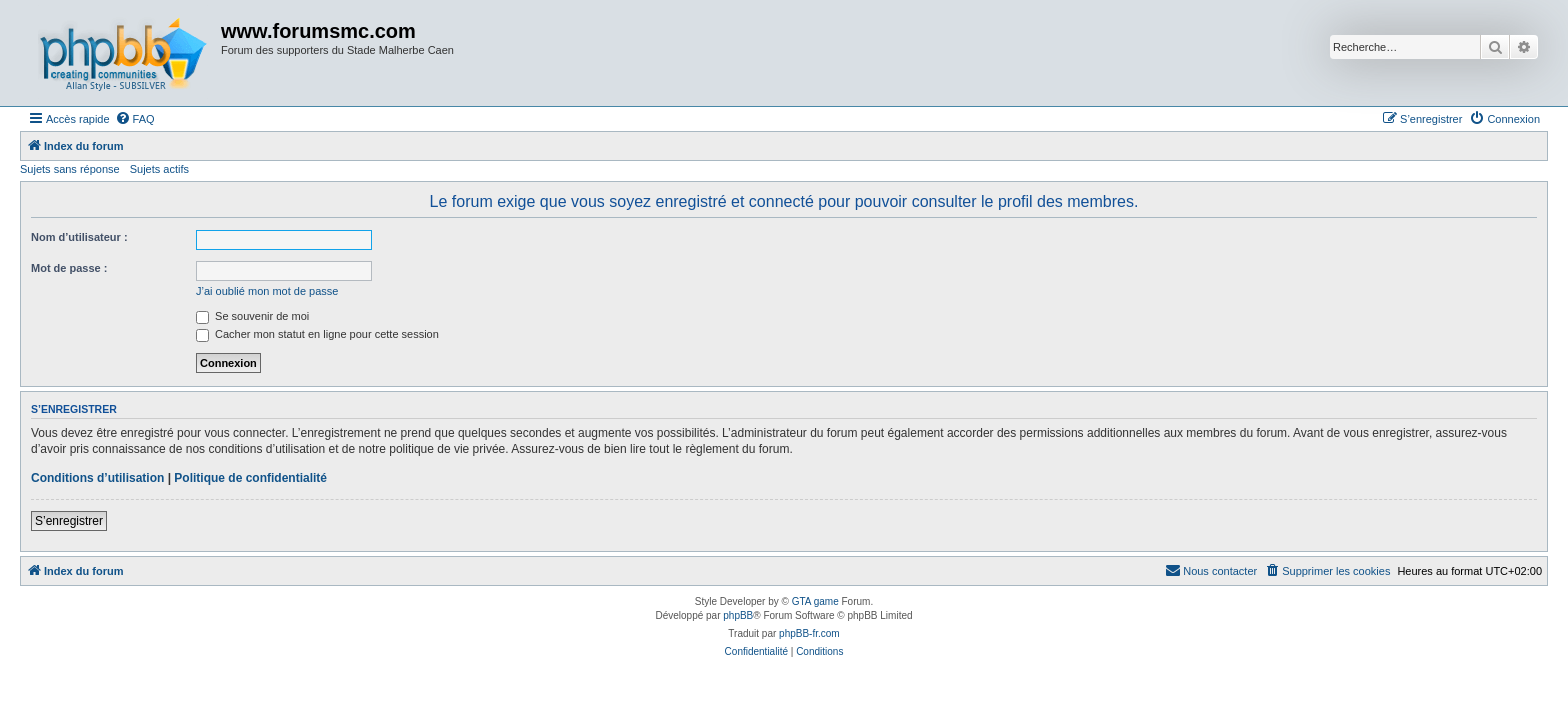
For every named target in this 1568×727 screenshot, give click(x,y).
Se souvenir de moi (252, 316)
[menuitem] (135, 119)
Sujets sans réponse (70, 169)
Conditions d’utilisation (97, 478)
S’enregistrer (69, 521)
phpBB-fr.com (809, 633)
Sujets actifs (159, 169)
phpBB (738, 615)
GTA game (815, 601)
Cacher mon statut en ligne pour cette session (317, 334)
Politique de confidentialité (250, 478)
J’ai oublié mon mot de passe (267, 291)
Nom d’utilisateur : (79, 237)
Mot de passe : (69, 268)
